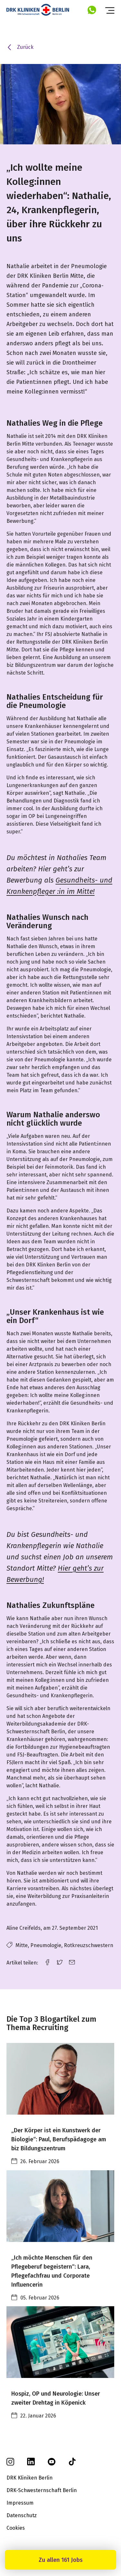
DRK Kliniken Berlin (29, 2478)
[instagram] (10, 2464)
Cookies (15, 2528)
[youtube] (51, 2464)
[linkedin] (31, 2464)
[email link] (72, 1962)
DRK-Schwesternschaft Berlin (41, 2490)
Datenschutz (21, 2515)
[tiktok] (72, 2464)
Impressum (20, 2503)
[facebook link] (47, 1962)
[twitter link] (60, 1962)
